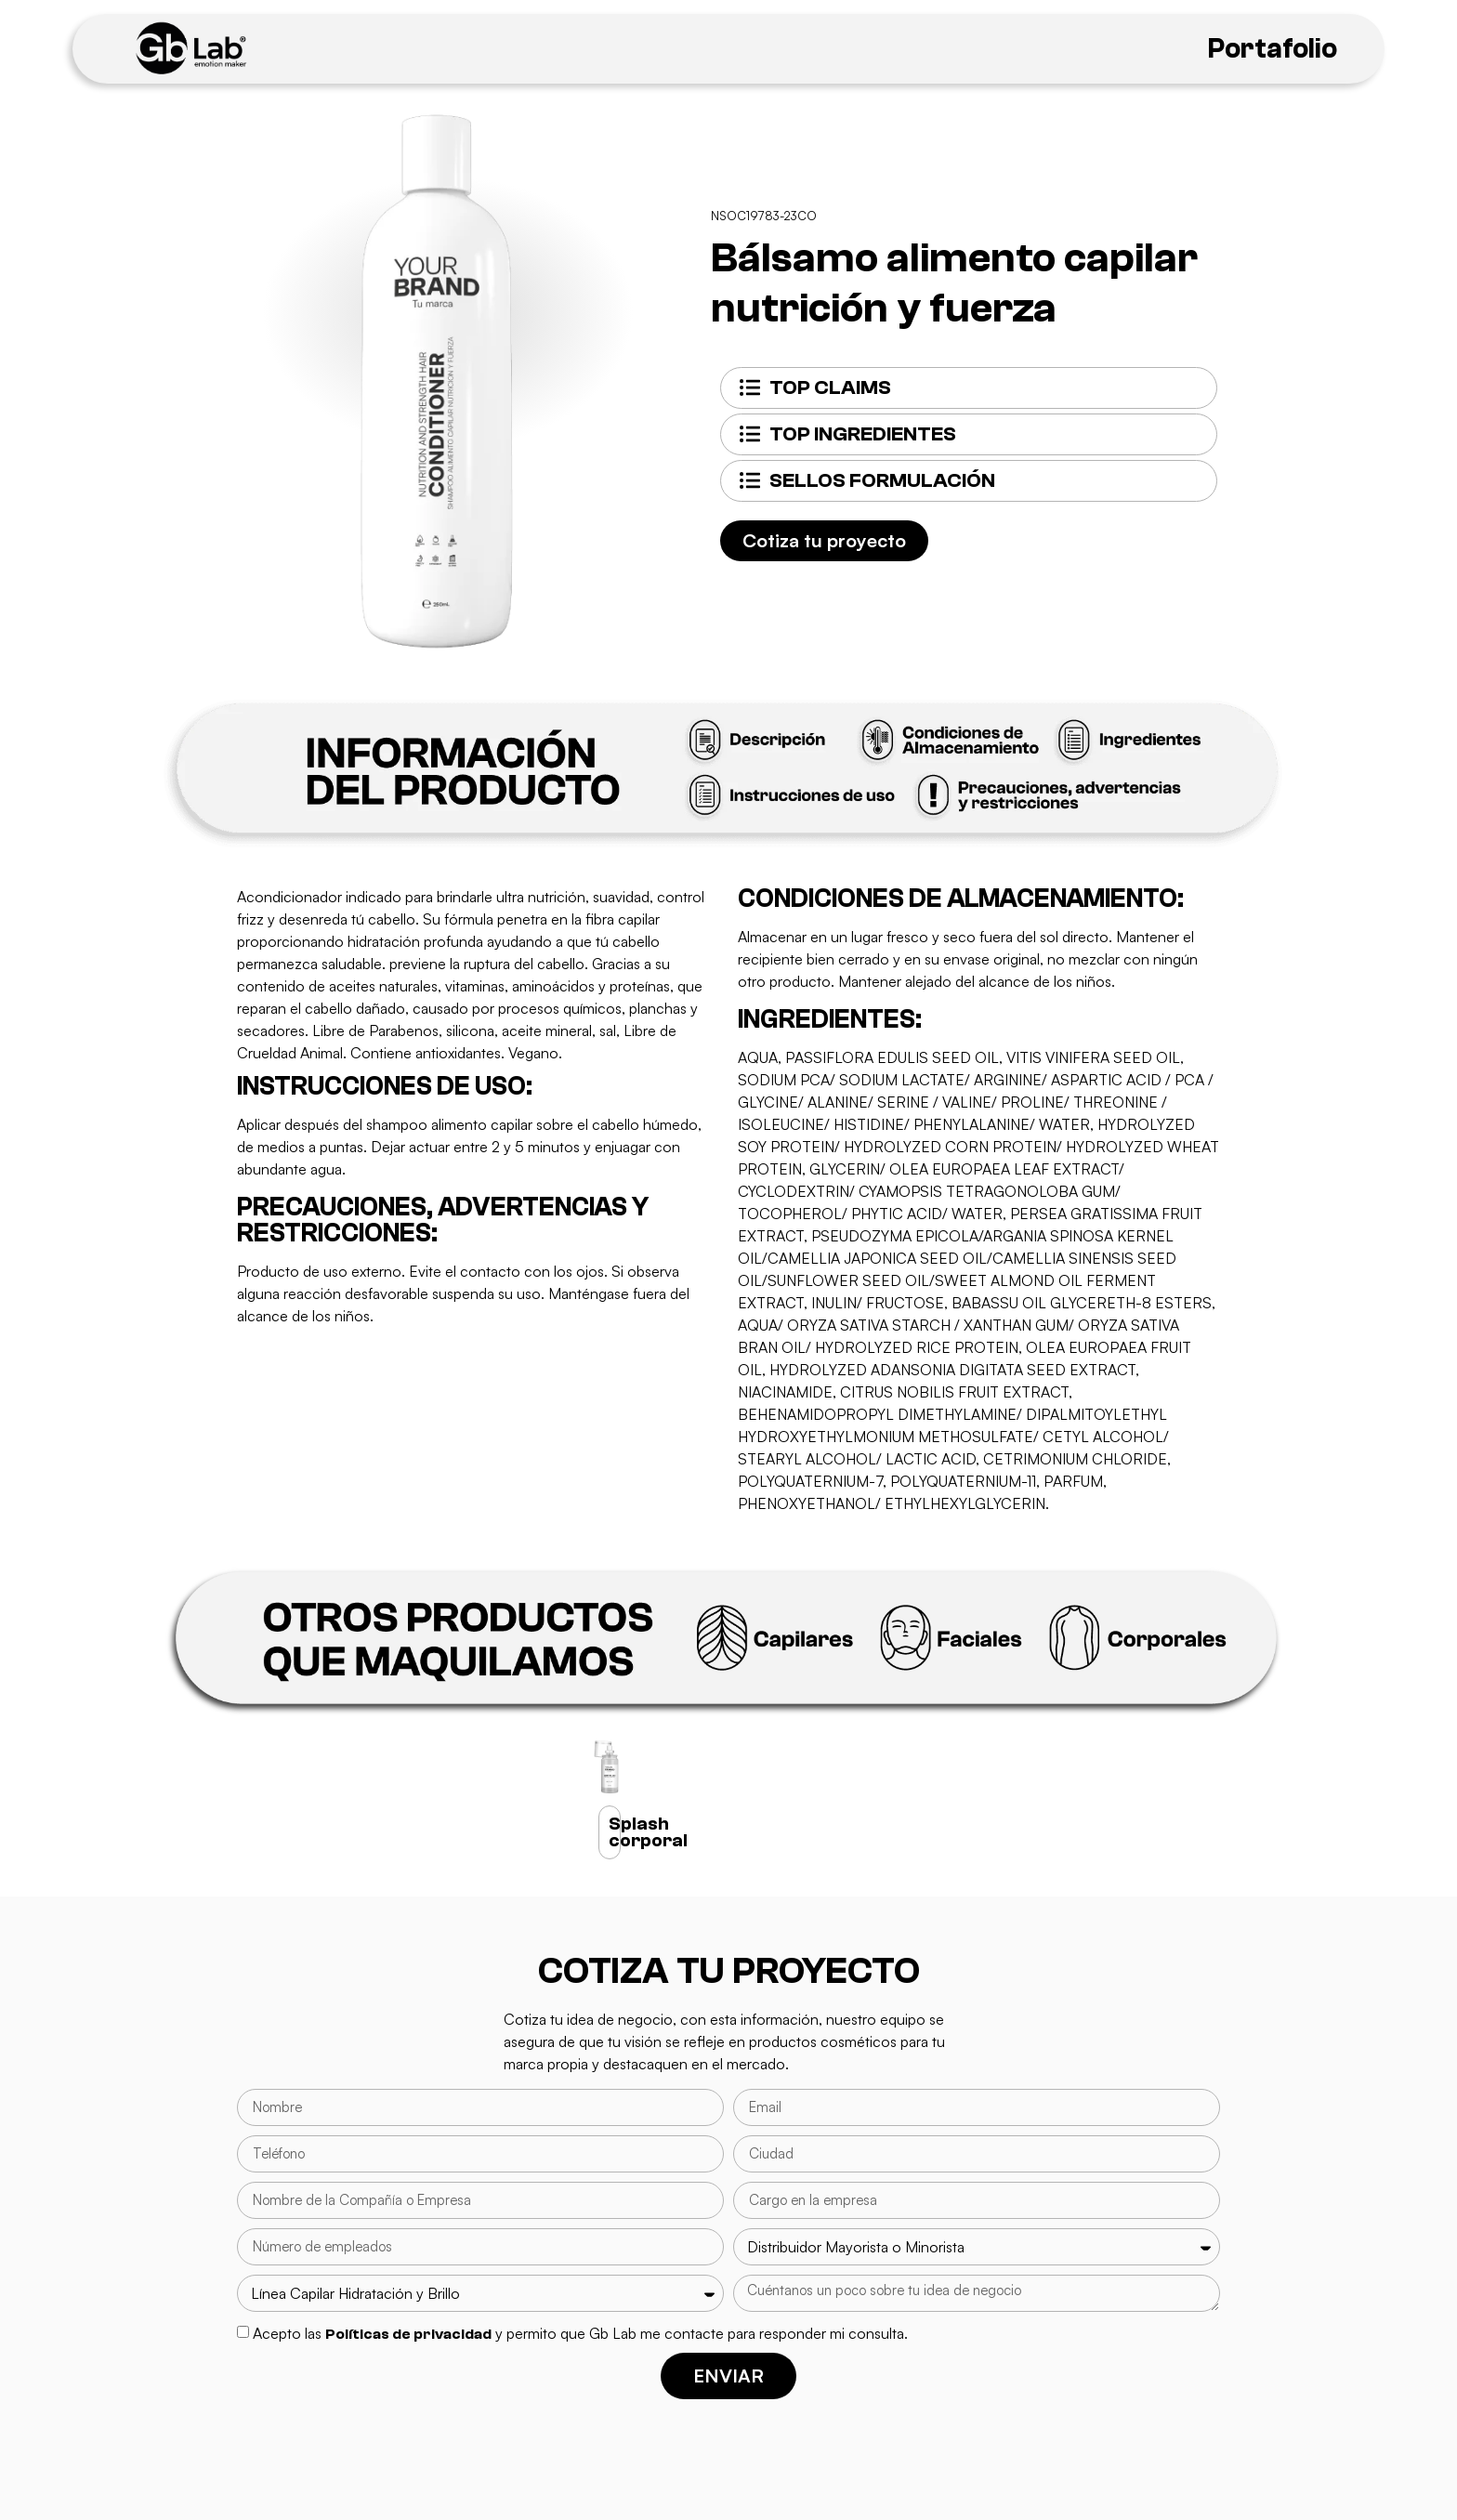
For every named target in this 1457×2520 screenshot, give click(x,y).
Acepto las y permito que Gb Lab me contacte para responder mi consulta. (580, 2333)
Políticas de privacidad (408, 2334)
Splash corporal (648, 1832)
